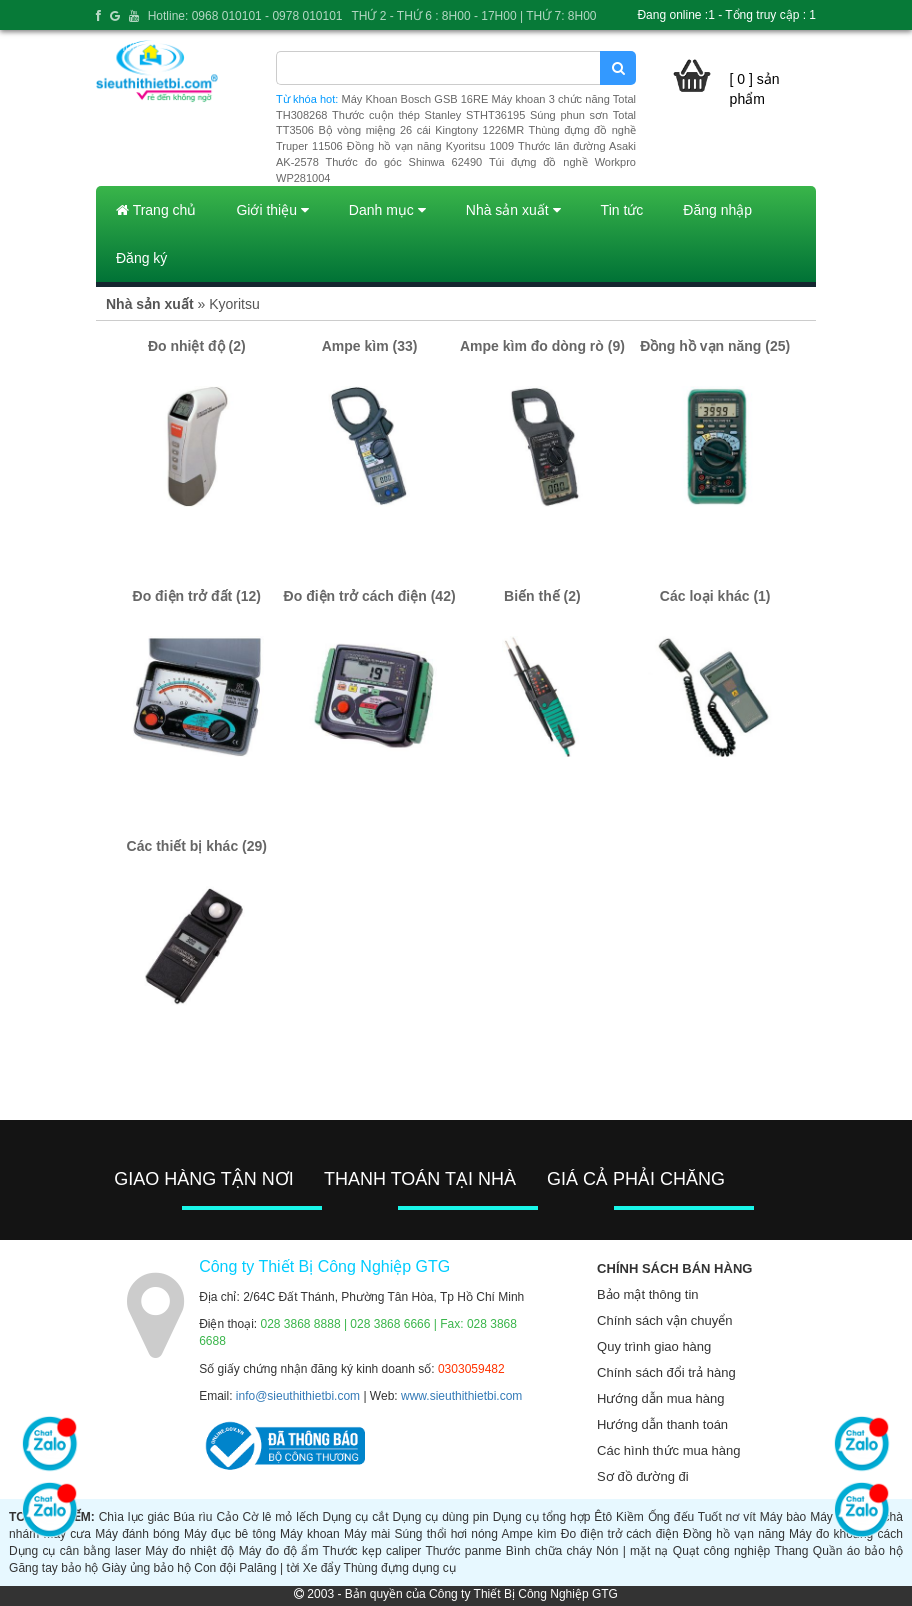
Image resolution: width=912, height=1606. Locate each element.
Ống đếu (671, 1517)
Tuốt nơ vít (727, 1517)
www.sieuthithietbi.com (461, 1396)
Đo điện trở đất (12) (197, 596)
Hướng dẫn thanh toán (662, 1424)
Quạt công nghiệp (721, 1551)
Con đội (215, 1568)
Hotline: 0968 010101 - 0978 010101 (245, 16)
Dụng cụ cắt (355, 1517)
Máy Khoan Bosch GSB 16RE (415, 99)
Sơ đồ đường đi (643, 1476)
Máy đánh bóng (137, 1534)
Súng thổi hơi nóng (445, 1534)
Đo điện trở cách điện (620, 1534)
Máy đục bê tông (230, 1534)
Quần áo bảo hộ (858, 1551)
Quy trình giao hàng (654, 1346)
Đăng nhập (717, 210)
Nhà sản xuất (513, 210)
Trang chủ (156, 210)
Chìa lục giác (134, 1517)
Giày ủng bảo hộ (146, 1568)
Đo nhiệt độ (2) (197, 346)
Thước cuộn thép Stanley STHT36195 (428, 115)
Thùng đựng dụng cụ (400, 1568)
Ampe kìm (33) (370, 346)
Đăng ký (141, 258)
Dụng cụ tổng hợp (542, 1517)
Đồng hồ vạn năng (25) (715, 346)
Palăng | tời (269, 1568)
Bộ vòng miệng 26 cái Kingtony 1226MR (421, 130)
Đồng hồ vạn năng (734, 1534)
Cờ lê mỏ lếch (281, 1517)
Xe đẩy (322, 1568)
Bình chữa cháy (549, 1551)
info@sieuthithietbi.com (298, 1396)
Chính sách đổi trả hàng (666, 1372)
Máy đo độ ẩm (279, 1551)
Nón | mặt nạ (632, 1551)
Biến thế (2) (542, 596)
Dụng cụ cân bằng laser (75, 1551)
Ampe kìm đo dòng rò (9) (542, 346)
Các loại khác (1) (715, 596)
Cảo (227, 1517)
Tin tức (622, 210)
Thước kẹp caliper (372, 1551)
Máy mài (367, 1534)
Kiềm (630, 1517)
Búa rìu (192, 1517)
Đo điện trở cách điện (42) (370, 596)
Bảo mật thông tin (647, 1294)
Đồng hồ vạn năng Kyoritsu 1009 (430, 146)
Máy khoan (310, 1534)
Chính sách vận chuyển (664, 1320)
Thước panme (463, 1551)
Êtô (603, 1517)
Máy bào (783, 1517)
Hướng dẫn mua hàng (660, 1398)
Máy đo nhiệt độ (189, 1551)
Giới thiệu (272, 210)
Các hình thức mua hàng (668, 1450)
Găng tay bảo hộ (53, 1568)
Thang (791, 1551)
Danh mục (387, 210)
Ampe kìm (529, 1534)
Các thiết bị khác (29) (197, 846)
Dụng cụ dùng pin (440, 1517)
